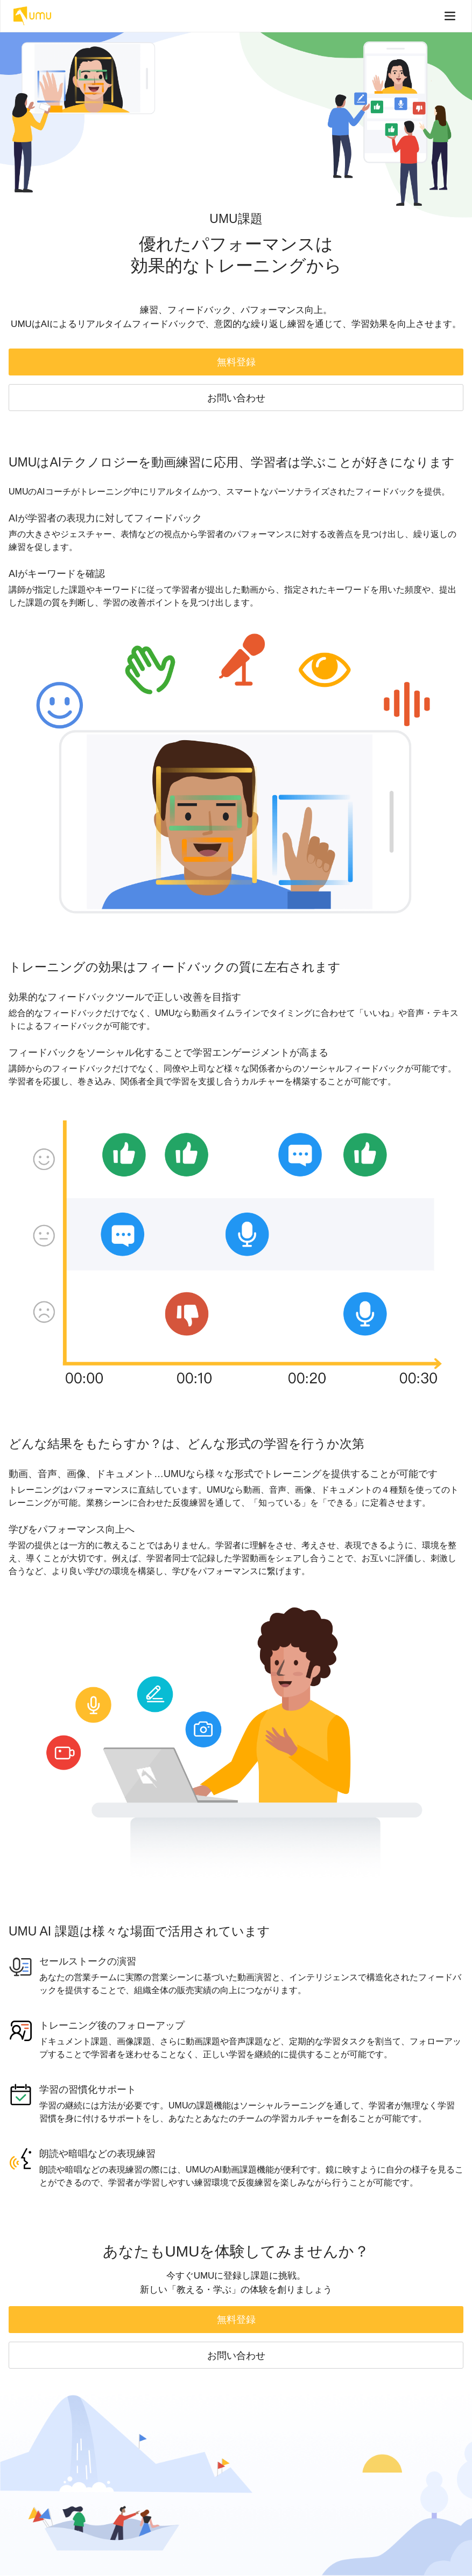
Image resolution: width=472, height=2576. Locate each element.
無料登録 (236, 362)
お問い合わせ (236, 398)
